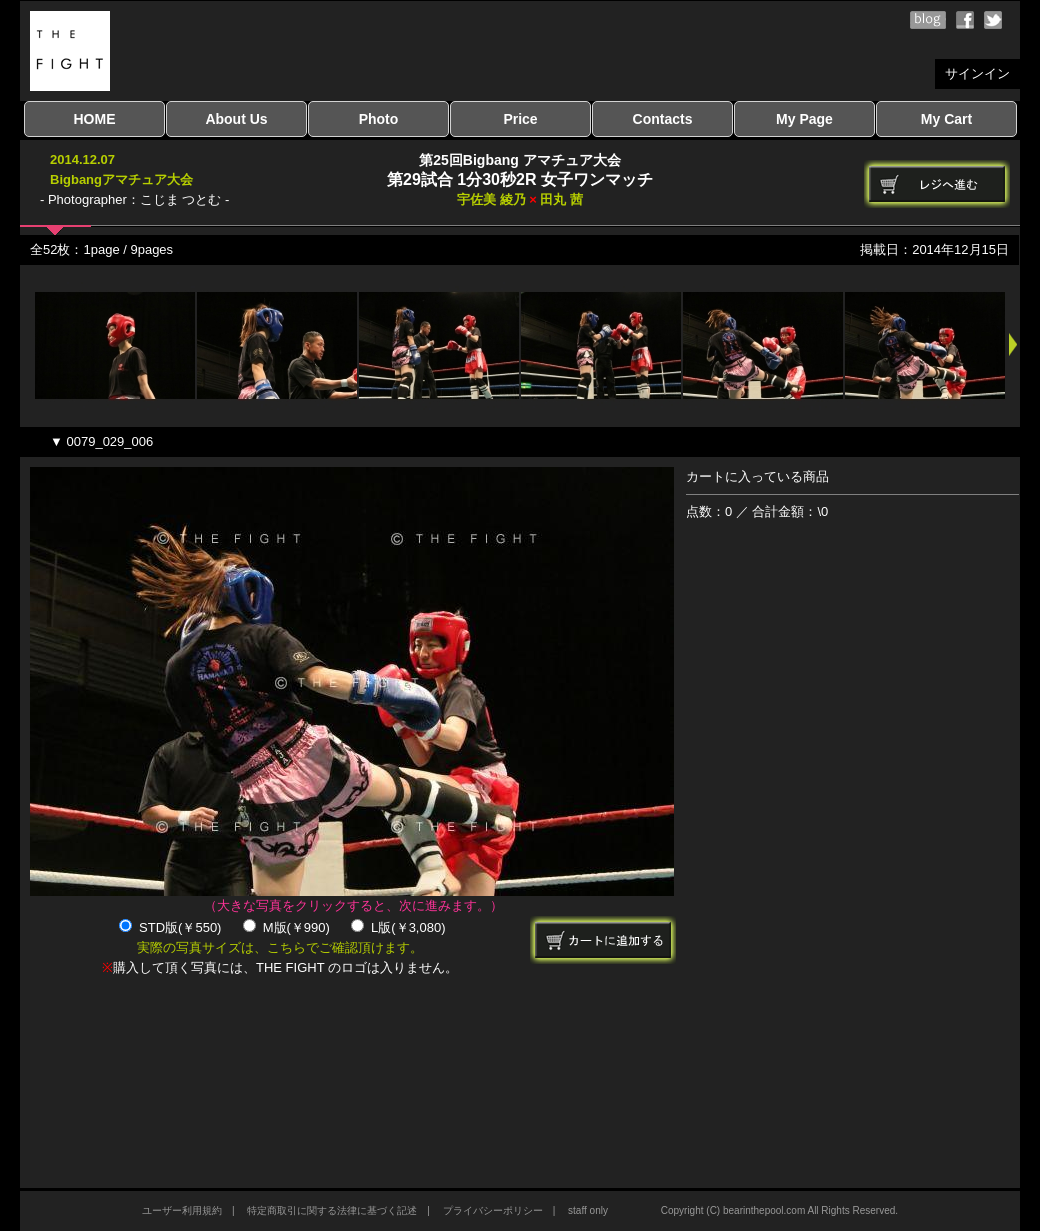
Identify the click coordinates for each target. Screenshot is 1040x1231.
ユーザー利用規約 (182, 1210)
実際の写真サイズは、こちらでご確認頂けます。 (280, 947)
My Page (804, 119)
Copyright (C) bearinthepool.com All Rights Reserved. (779, 1210)
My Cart (946, 119)
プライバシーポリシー (493, 1210)
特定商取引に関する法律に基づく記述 (332, 1210)
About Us (236, 119)
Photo (379, 119)
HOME (95, 119)
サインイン (977, 73)
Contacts (663, 119)
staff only (588, 1210)
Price (520, 119)
